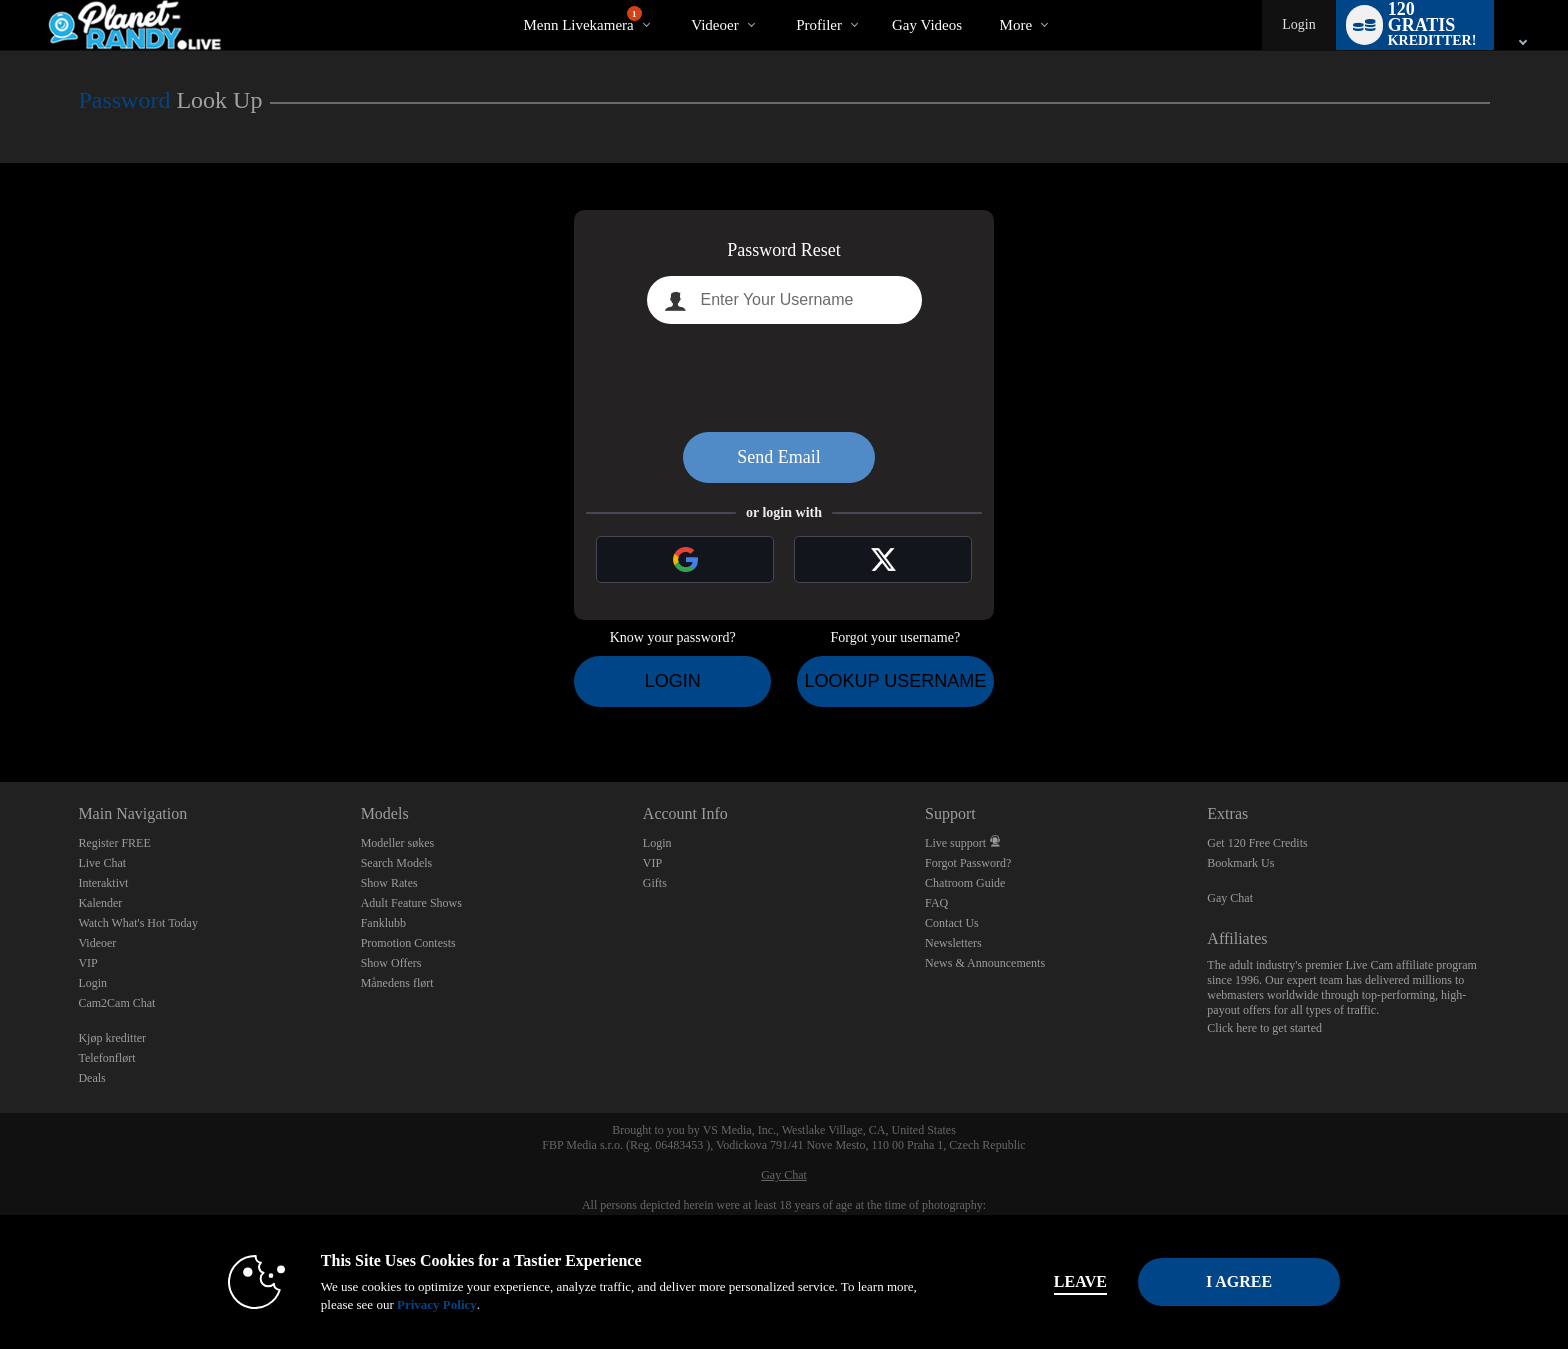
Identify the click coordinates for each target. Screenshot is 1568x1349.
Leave (1063, 1281)
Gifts (655, 883)
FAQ (936, 903)
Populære (674, 0)
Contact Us (952, 923)
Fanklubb (383, 923)
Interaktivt (103, 883)
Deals (91, 1078)
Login (1298, 24)
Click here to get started (1264, 1028)
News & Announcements (985, 963)
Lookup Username (895, 681)
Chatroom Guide (965, 883)
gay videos (927, 25)
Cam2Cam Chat (116, 1003)
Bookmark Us (1240, 863)
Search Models (397, 863)
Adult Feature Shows (411, 903)
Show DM (0, 707)
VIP (87, 963)
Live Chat (102, 863)
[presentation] (784, 378)
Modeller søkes (398, 843)
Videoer (714, 25)
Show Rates (389, 883)
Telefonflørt (106, 1058)
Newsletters (953, 943)
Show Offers (391, 963)
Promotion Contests (408, 943)
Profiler (819, 25)
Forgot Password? (968, 863)
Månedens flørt (397, 983)
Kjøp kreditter (112, 1038)
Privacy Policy (420, 1304)
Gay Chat (1230, 898)
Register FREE (114, 843)
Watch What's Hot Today (138, 923)
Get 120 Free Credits (1257, 843)
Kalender (100, 903)
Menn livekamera (582, 19)
